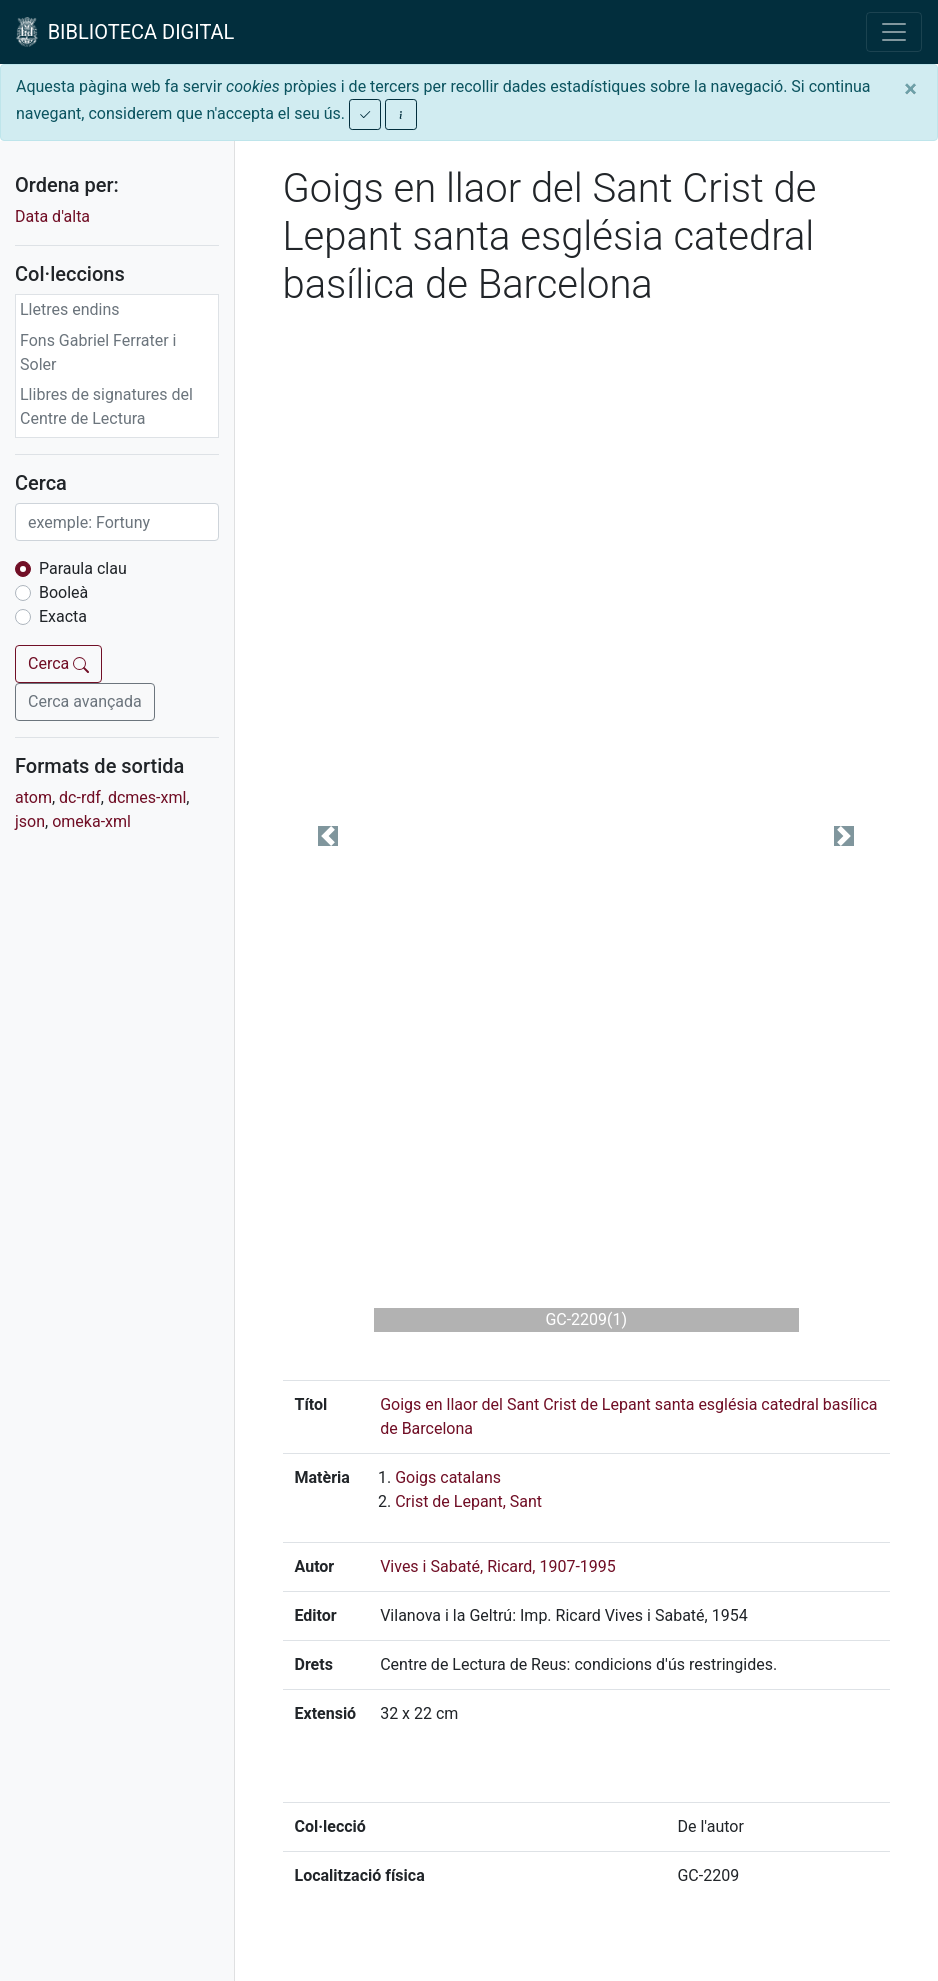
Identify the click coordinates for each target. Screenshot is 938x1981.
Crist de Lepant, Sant (468, 1501)
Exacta (63, 616)
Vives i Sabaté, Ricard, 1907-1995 (498, 1566)
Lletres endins (70, 309)
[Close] (910, 89)
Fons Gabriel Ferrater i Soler (98, 352)
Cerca (58, 663)
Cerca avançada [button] (85, 701)
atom (33, 797)
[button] (328, 836)
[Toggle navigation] (894, 32)
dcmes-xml (147, 797)
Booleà (63, 592)
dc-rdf (80, 797)
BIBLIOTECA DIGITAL (125, 32)
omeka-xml (91, 821)
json (30, 821)
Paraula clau (83, 568)
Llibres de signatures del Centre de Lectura (106, 406)
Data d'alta (52, 216)
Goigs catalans (448, 1477)
